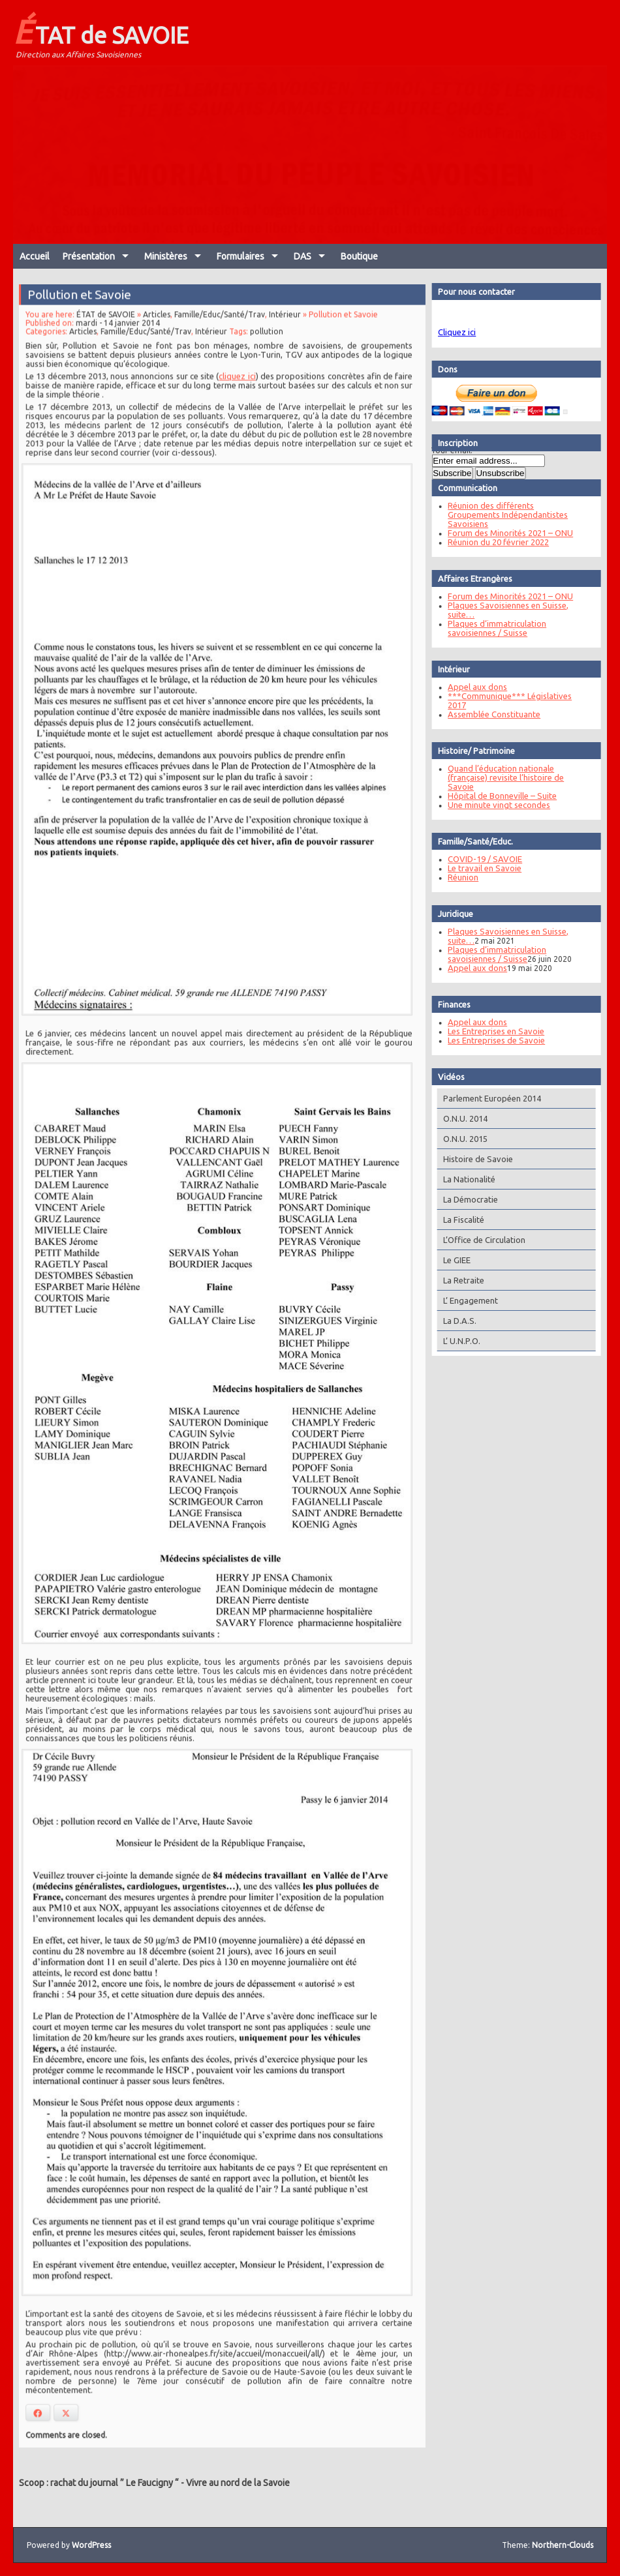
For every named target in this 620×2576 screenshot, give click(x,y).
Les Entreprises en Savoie (492, 1031)
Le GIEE (453, 1260)
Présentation (89, 256)
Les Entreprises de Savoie (493, 1040)
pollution (265, 352)
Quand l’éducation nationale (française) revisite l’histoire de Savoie (502, 777)
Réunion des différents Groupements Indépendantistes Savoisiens (504, 514)
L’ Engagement (467, 1300)
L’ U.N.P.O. (458, 1340)
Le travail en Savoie (481, 868)
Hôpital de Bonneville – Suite (498, 795)
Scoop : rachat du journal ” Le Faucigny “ (99, 2483)
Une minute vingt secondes (495, 804)
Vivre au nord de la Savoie (238, 2483)
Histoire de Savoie (475, 1158)
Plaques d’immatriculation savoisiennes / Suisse (493, 628)
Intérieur (284, 335)
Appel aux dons (474, 686)
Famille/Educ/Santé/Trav (220, 335)
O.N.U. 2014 (462, 1118)
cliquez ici (237, 395)
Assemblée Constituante (490, 714)
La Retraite (460, 1280)
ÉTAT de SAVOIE (101, 31)
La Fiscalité (460, 1219)
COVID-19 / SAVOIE (481, 858)
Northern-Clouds (562, 2545)
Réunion (459, 877)
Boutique (359, 256)
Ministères (165, 256)
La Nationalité (466, 1179)
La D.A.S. (456, 1320)
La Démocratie (467, 1199)
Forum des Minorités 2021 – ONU (507, 532)
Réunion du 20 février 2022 (495, 542)
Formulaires (240, 256)
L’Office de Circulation (481, 1239)
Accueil (35, 256)
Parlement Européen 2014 (489, 1098)
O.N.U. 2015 (462, 1138)
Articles (158, 335)
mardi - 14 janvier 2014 (120, 344)
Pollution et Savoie (83, 316)
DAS (302, 256)
